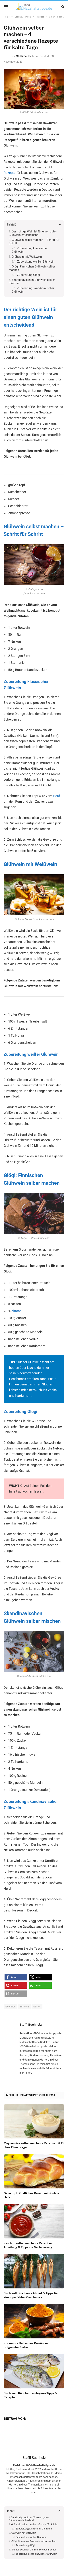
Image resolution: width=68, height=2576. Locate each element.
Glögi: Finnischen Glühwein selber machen (32, 268)
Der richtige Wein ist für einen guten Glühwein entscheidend (33, 233)
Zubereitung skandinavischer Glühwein (33, 289)
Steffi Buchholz (25, 56)
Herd (56, 796)
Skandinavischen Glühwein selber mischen (32, 281)
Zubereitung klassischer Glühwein (30, 250)
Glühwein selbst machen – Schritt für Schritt (34, 241)
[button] (16, 1977)
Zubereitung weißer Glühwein (35, 261)
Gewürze (10, 2006)
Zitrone (16, 1311)
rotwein (24, 2006)
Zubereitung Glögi (28, 275)
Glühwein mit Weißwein (27, 256)
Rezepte (10, 173)
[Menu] (6, 7)
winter (37, 2006)
